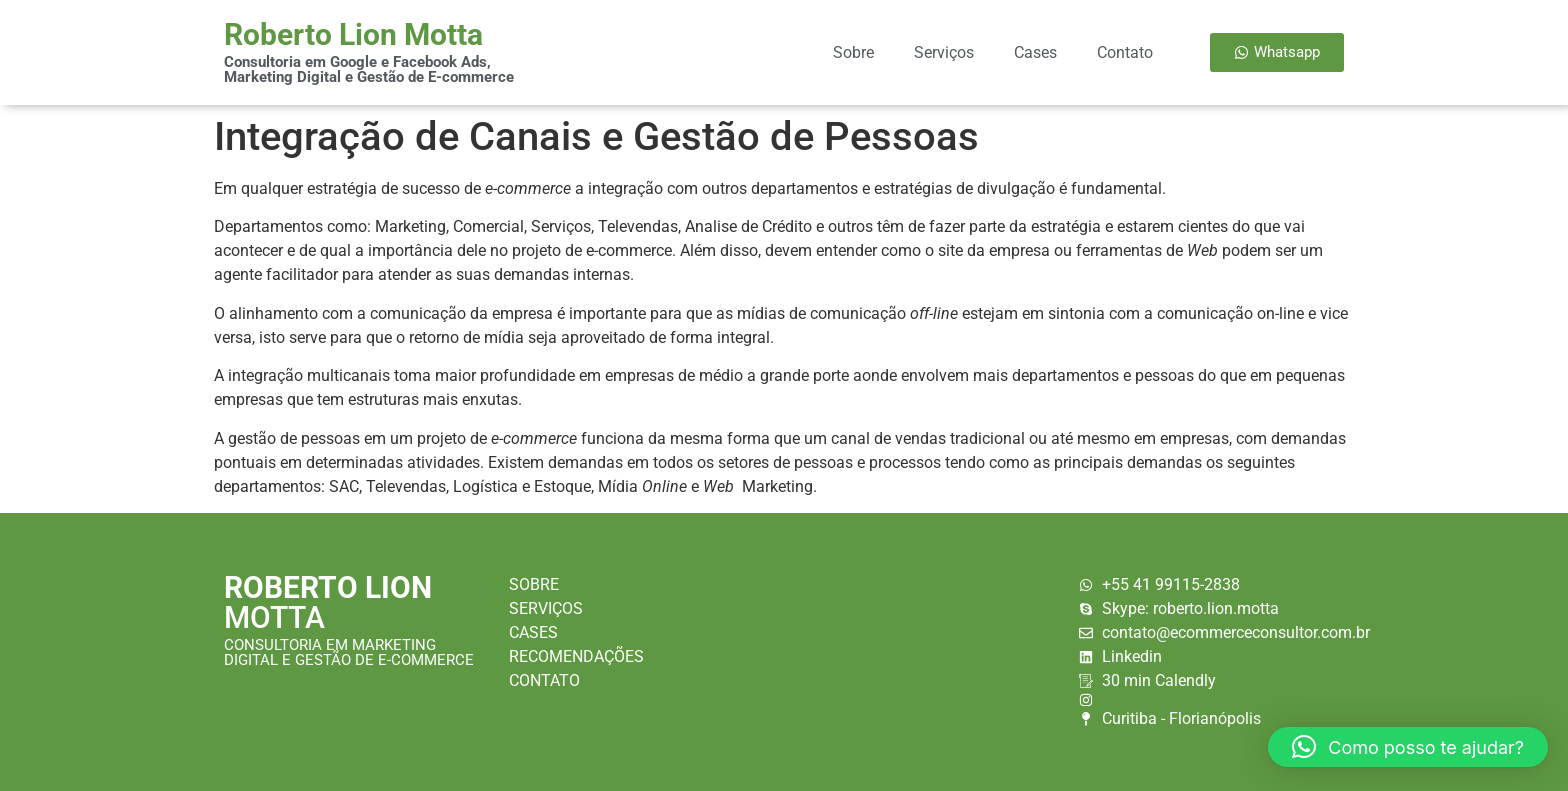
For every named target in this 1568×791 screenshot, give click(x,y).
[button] (1408, 747)
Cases (1035, 52)
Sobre (853, 52)
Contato (1125, 52)
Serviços (944, 52)
